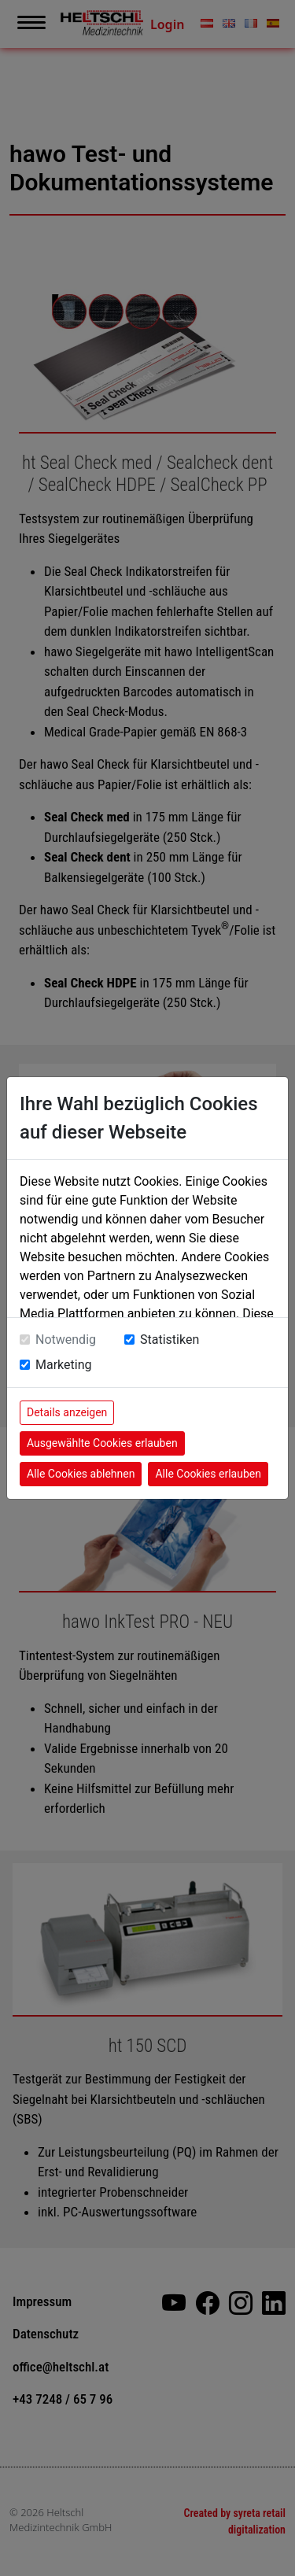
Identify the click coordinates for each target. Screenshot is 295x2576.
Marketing (63, 1364)
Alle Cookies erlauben (207, 1473)
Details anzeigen (67, 1412)
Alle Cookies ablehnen (81, 1473)
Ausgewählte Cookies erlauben (102, 1443)
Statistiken (169, 1339)
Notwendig (65, 1339)
